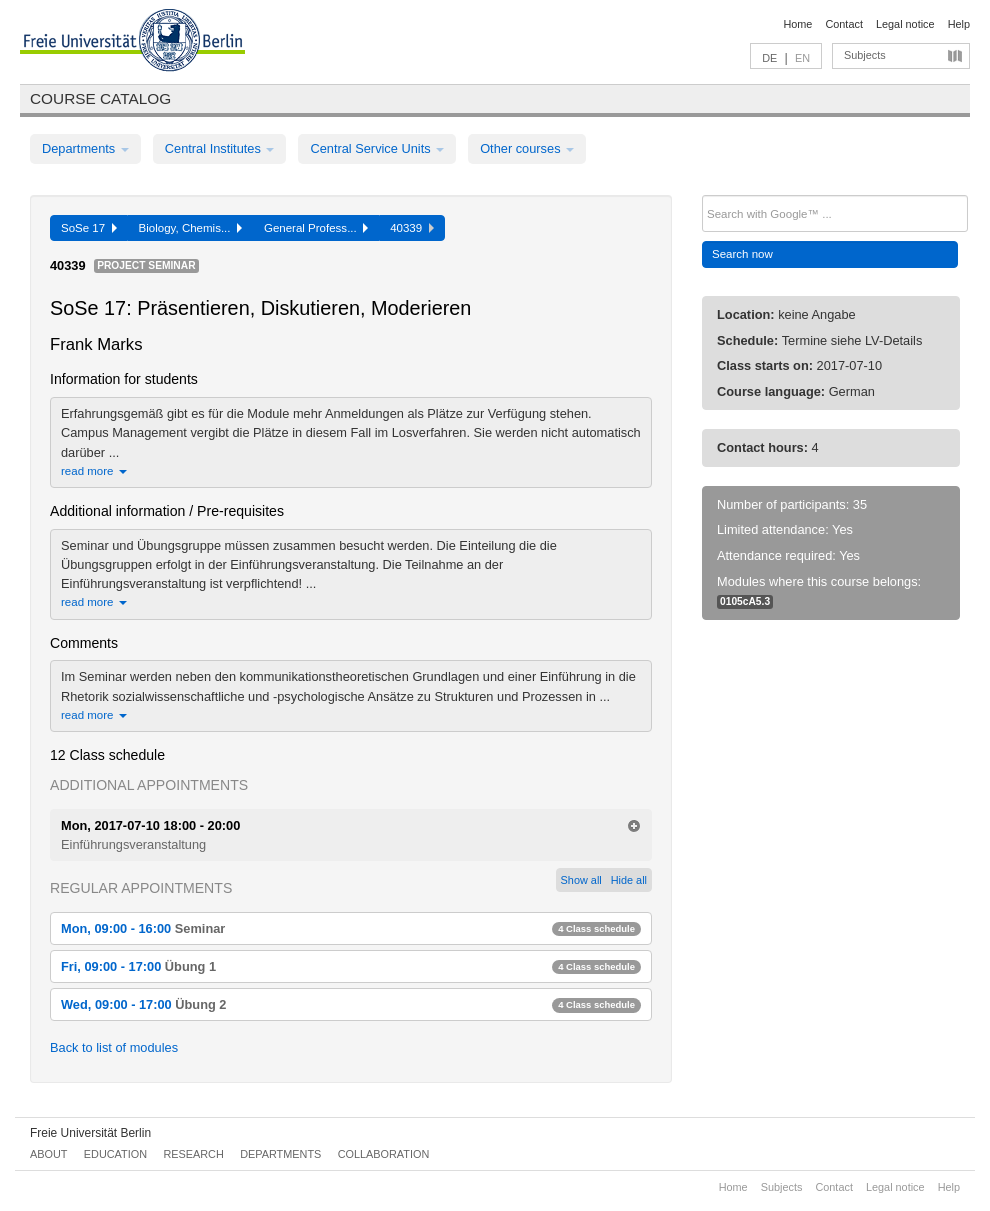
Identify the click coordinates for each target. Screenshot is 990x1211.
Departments (85, 148)
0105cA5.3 (745, 601)
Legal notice (905, 24)
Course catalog (100, 98)
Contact (843, 24)
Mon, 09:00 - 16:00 (351, 928)
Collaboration (384, 1154)
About (48, 1154)
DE (769, 58)
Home (797, 24)
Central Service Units (377, 148)
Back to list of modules (114, 1047)
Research (193, 1154)
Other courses (527, 148)
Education (115, 1154)
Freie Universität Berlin (90, 1133)
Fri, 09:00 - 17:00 (351, 966)
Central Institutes (220, 148)
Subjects (865, 55)
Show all (581, 880)
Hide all (629, 880)
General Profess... (316, 228)
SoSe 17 (89, 228)
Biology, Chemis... (190, 228)
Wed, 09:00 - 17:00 (351, 1004)
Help (959, 24)
